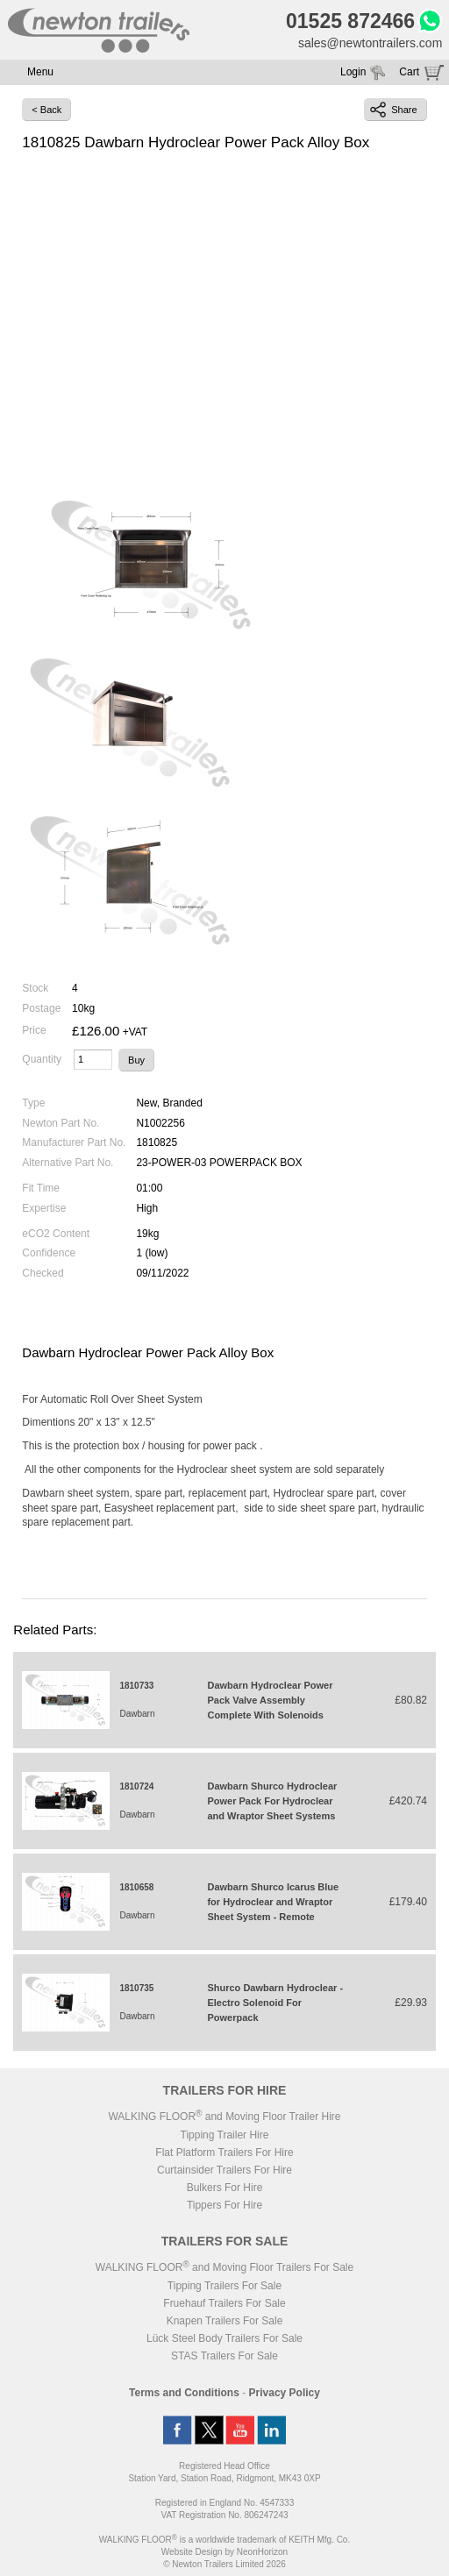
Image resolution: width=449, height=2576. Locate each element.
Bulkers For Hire (225, 2187)
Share (393, 109)
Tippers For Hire (224, 2205)
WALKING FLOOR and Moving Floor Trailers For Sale (224, 2267)
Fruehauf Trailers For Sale (224, 2303)
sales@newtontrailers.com (370, 43)
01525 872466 (350, 21)
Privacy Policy (284, 2393)
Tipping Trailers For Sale (224, 2286)
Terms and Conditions (184, 2393)
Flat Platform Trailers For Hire (224, 2152)
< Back (46, 109)
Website (192, 2552)
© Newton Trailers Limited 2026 (224, 2564)
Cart (409, 72)
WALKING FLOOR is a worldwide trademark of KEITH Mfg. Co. (224, 2539)
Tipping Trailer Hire (225, 2135)
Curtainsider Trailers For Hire (224, 2170)
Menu (40, 72)
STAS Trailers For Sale (224, 2356)
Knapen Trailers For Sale (225, 2321)
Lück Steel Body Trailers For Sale (224, 2338)
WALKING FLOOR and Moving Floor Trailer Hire (224, 2116)
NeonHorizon (262, 2552)
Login (353, 72)
